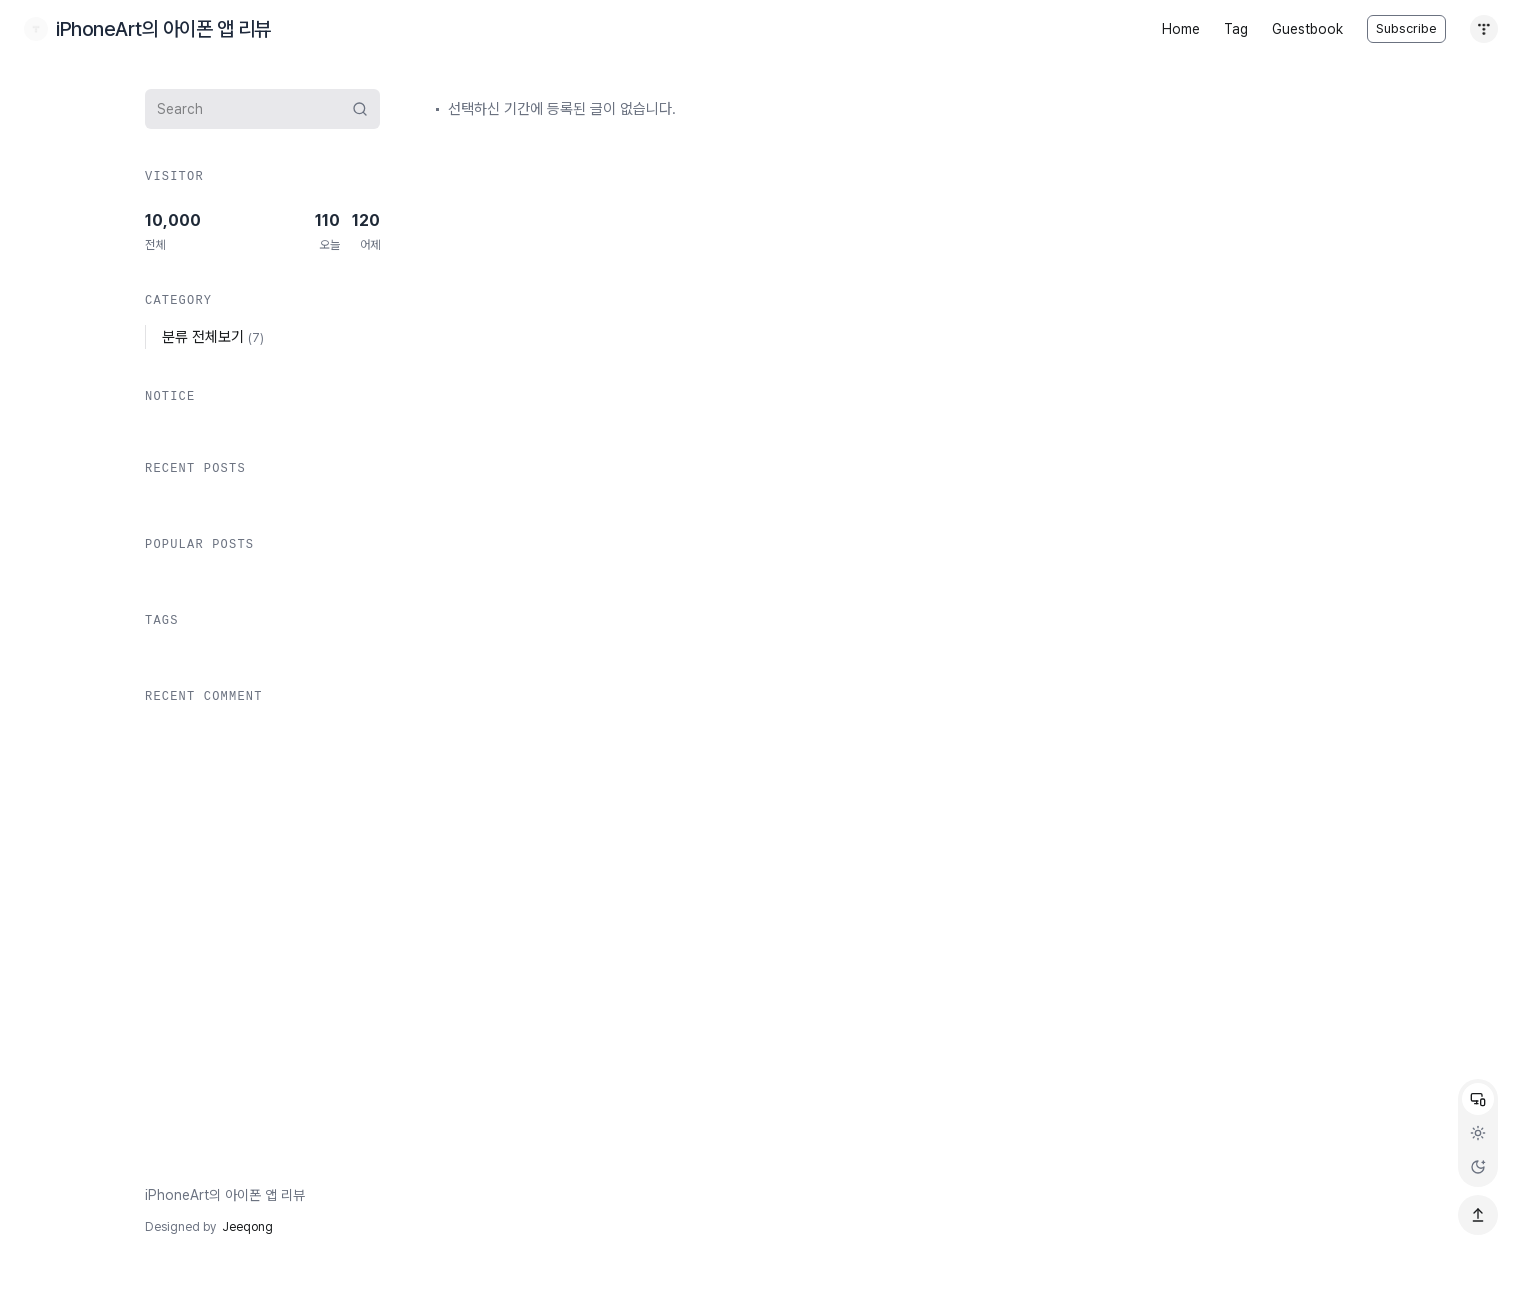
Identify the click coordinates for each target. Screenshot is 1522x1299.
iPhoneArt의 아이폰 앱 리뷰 (225, 1195)
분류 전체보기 (213, 337)
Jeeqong (247, 1227)
